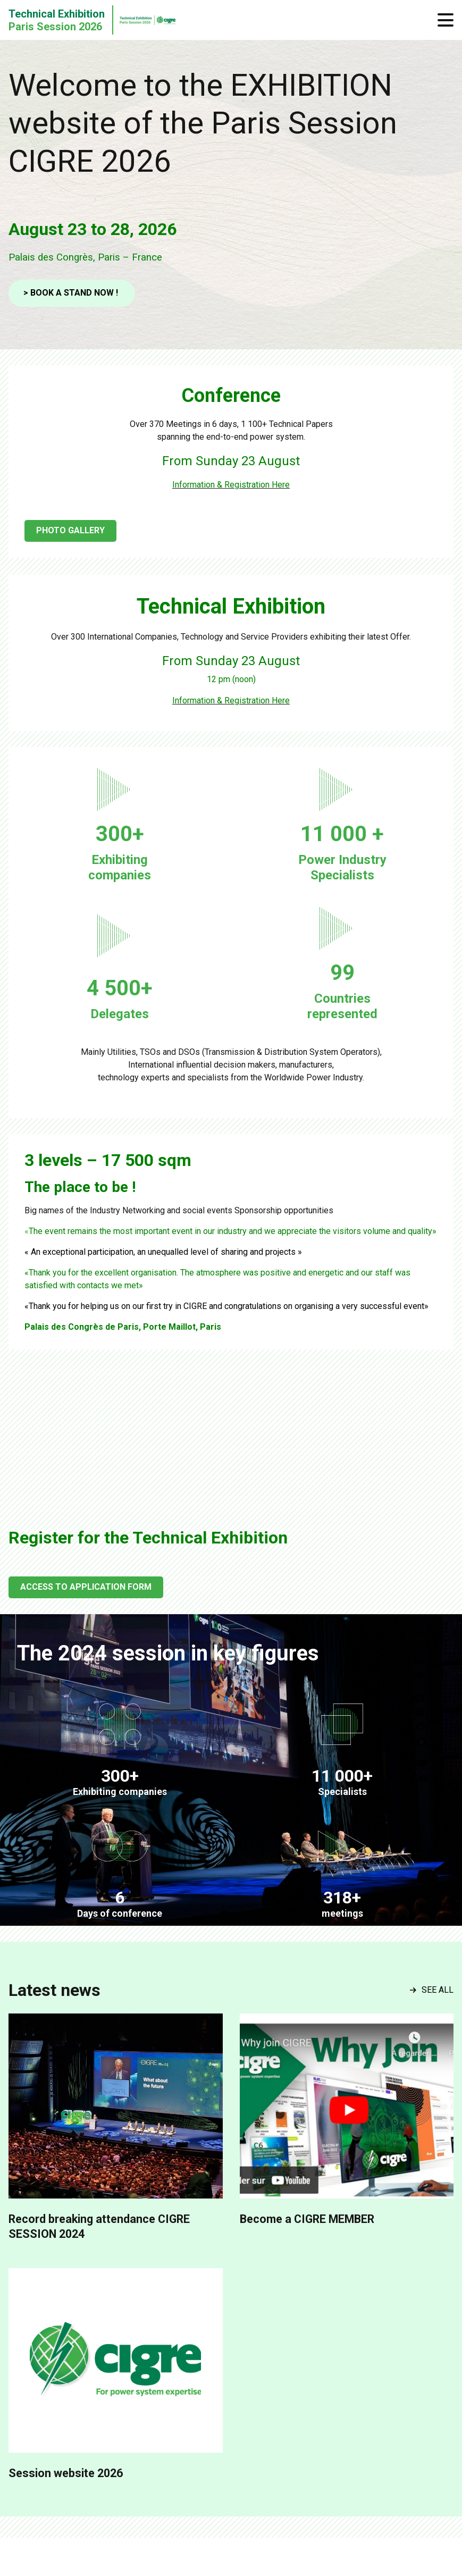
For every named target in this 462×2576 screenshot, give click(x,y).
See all (431, 1990)
